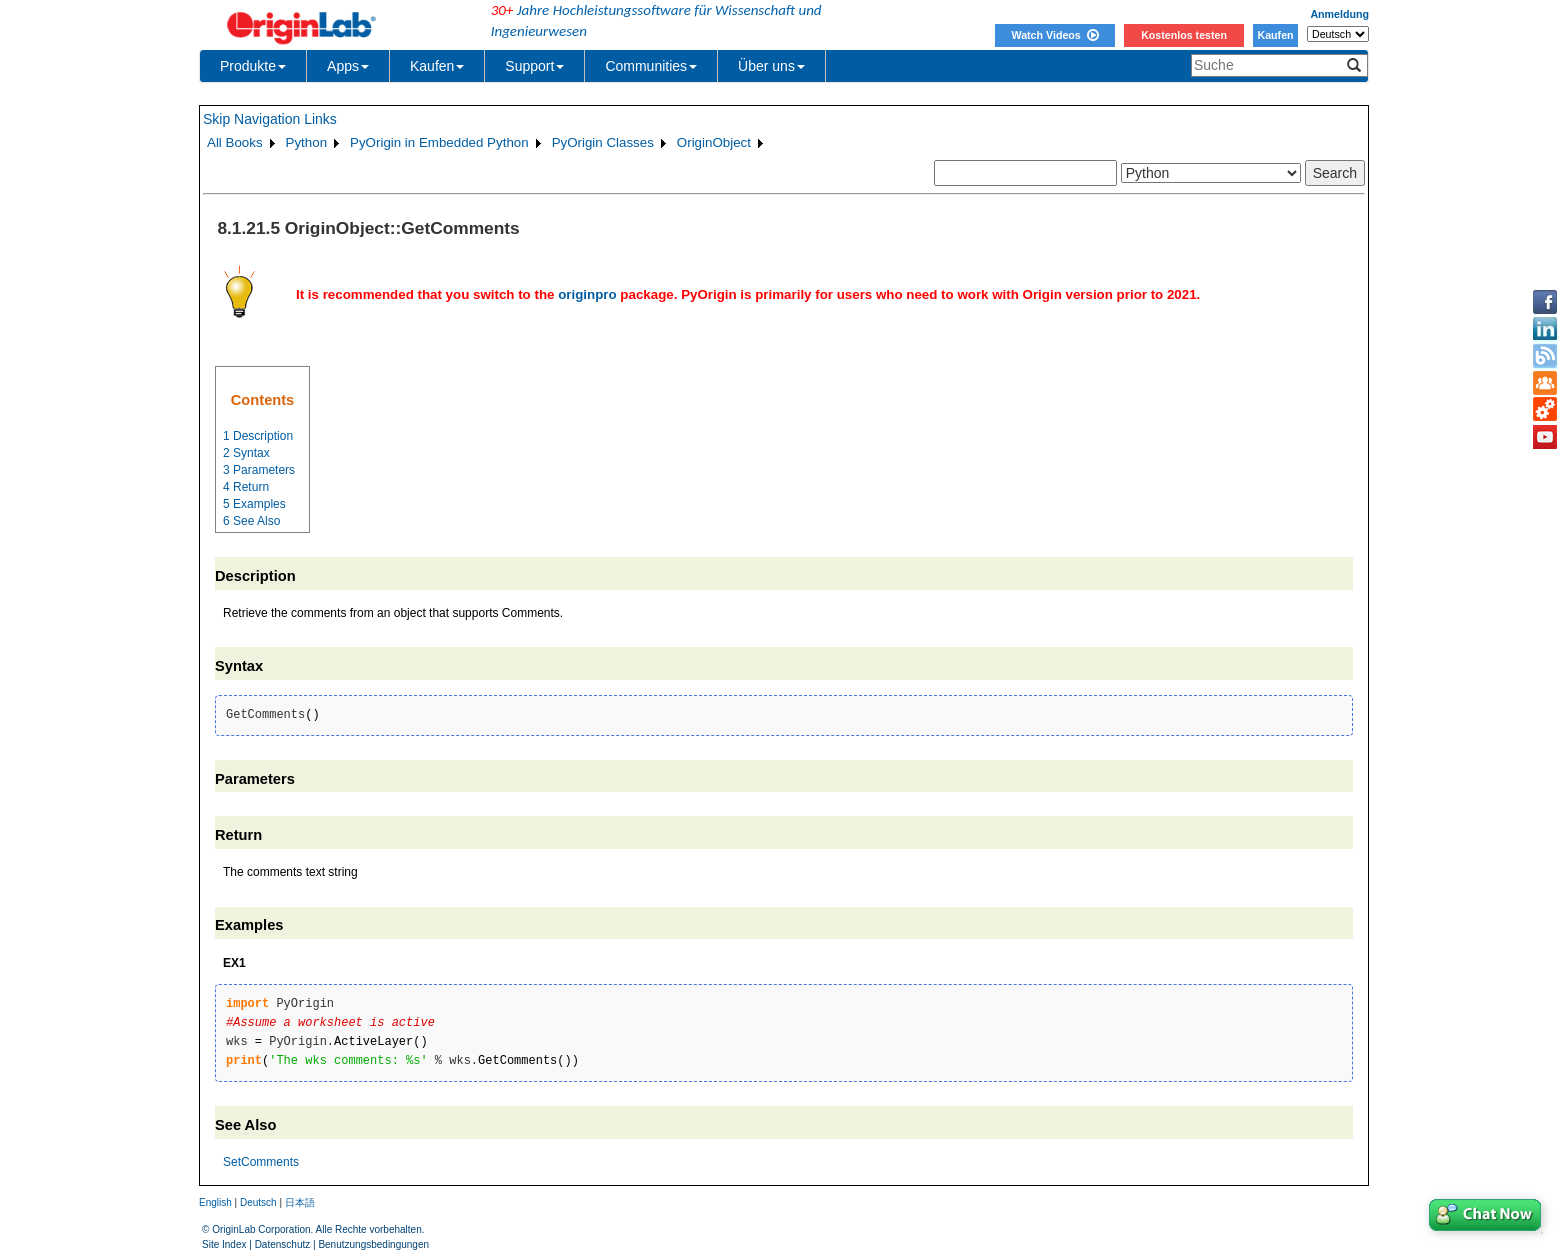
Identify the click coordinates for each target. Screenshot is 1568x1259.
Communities (651, 66)
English (215, 1202)
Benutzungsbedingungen (373, 1244)
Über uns (771, 66)
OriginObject (714, 142)
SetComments (261, 1162)
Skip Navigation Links (270, 119)
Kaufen (1275, 35)
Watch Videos (1054, 35)
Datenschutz (283, 1244)
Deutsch (258, 1202)
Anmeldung (1339, 14)
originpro (587, 294)
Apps (348, 66)
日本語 (300, 1202)
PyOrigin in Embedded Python (439, 142)
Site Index (224, 1244)
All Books (235, 142)
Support (534, 66)
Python (307, 142)
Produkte (253, 66)
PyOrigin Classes (603, 142)
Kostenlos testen (1184, 35)
